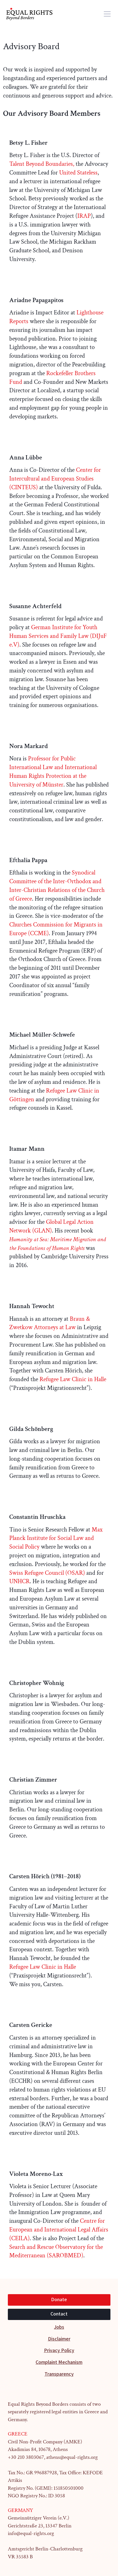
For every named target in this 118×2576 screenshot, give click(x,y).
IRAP (84, 216)
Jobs (59, 2327)
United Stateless (78, 173)
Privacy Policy (59, 2350)
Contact (59, 2314)
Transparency (59, 2374)
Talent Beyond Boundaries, (41, 164)
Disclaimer (59, 2339)
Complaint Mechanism (59, 2362)
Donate (59, 2300)
